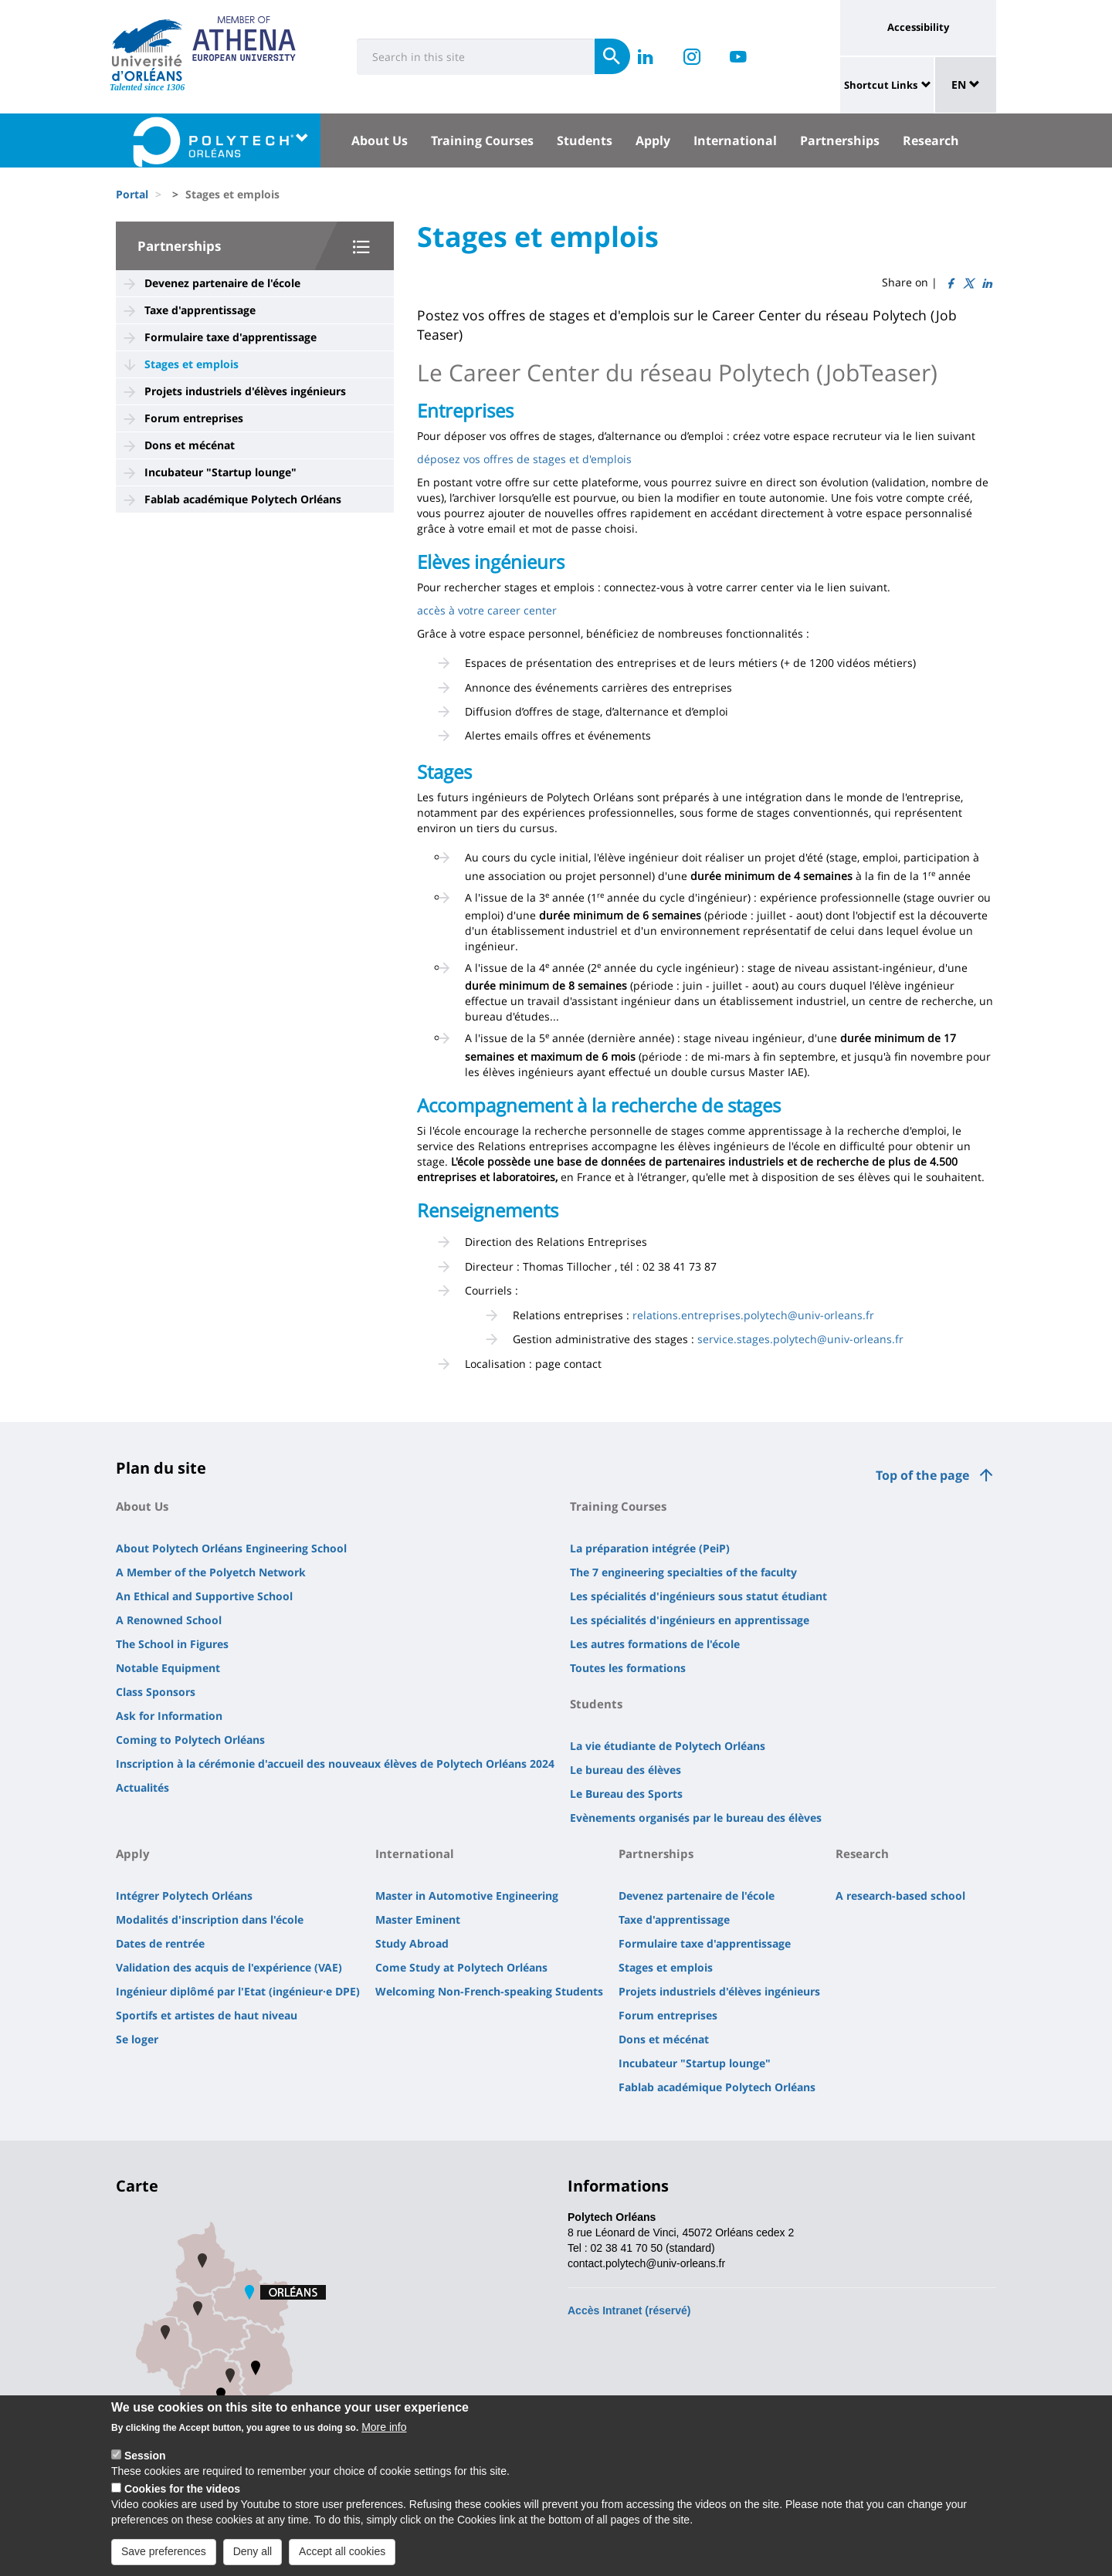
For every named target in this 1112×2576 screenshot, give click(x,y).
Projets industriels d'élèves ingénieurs (245, 391)
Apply (653, 140)
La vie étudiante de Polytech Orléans (667, 1745)
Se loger (137, 2039)
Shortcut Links (880, 85)
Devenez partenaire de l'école (222, 283)
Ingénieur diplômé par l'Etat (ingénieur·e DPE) (238, 1991)
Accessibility (918, 27)
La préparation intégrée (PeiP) (650, 1548)
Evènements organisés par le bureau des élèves (696, 1817)
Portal (132, 194)
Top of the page (922, 1475)
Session (145, 2468)
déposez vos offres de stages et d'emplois (524, 459)
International (735, 140)
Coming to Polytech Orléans (190, 1739)
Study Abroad (412, 1943)
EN (965, 84)
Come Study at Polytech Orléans (461, 1967)
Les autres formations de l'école (655, 1644)
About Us (379, 140)
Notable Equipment (168, 1667)
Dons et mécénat (189, 445)
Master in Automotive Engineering (466, 1895)
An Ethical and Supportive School (204, 1596)
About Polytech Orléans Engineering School (231, 1548)
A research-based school (900, 1895)
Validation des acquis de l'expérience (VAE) (229, 1967)
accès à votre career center (487, 610)
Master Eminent (417, 1919)
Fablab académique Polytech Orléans (242, 499)
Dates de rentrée (160, 1943)
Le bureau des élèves (625, 1769)
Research (931, 140)
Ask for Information (169, 1715)
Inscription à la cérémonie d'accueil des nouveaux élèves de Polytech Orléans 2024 (335, 1763)
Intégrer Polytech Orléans (184, 1895)
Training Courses (482, 140)
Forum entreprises (193, 418)
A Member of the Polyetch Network (211, 1572)
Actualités (142, 1787)
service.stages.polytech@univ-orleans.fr (800, 1339)
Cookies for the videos (182, 2501)
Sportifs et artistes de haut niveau (206, 2015)
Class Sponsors (155, 1691)
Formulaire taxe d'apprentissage (230, 337)
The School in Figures (172, 1644)
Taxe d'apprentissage (200, 310)
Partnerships (840, 140)
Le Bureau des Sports (626, 1793)
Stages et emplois (191, 364)
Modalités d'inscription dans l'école (209, 1919)
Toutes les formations (628, 1667)
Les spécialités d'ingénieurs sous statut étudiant (698, 1596)
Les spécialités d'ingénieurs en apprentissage (689, 1620)
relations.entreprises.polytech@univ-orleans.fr (753, 1315)
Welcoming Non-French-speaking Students (489, 1991)
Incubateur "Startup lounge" (220, 472)
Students (584, 140)
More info (383, 2439)
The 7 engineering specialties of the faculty (683, 1572)
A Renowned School (169, 1620)
